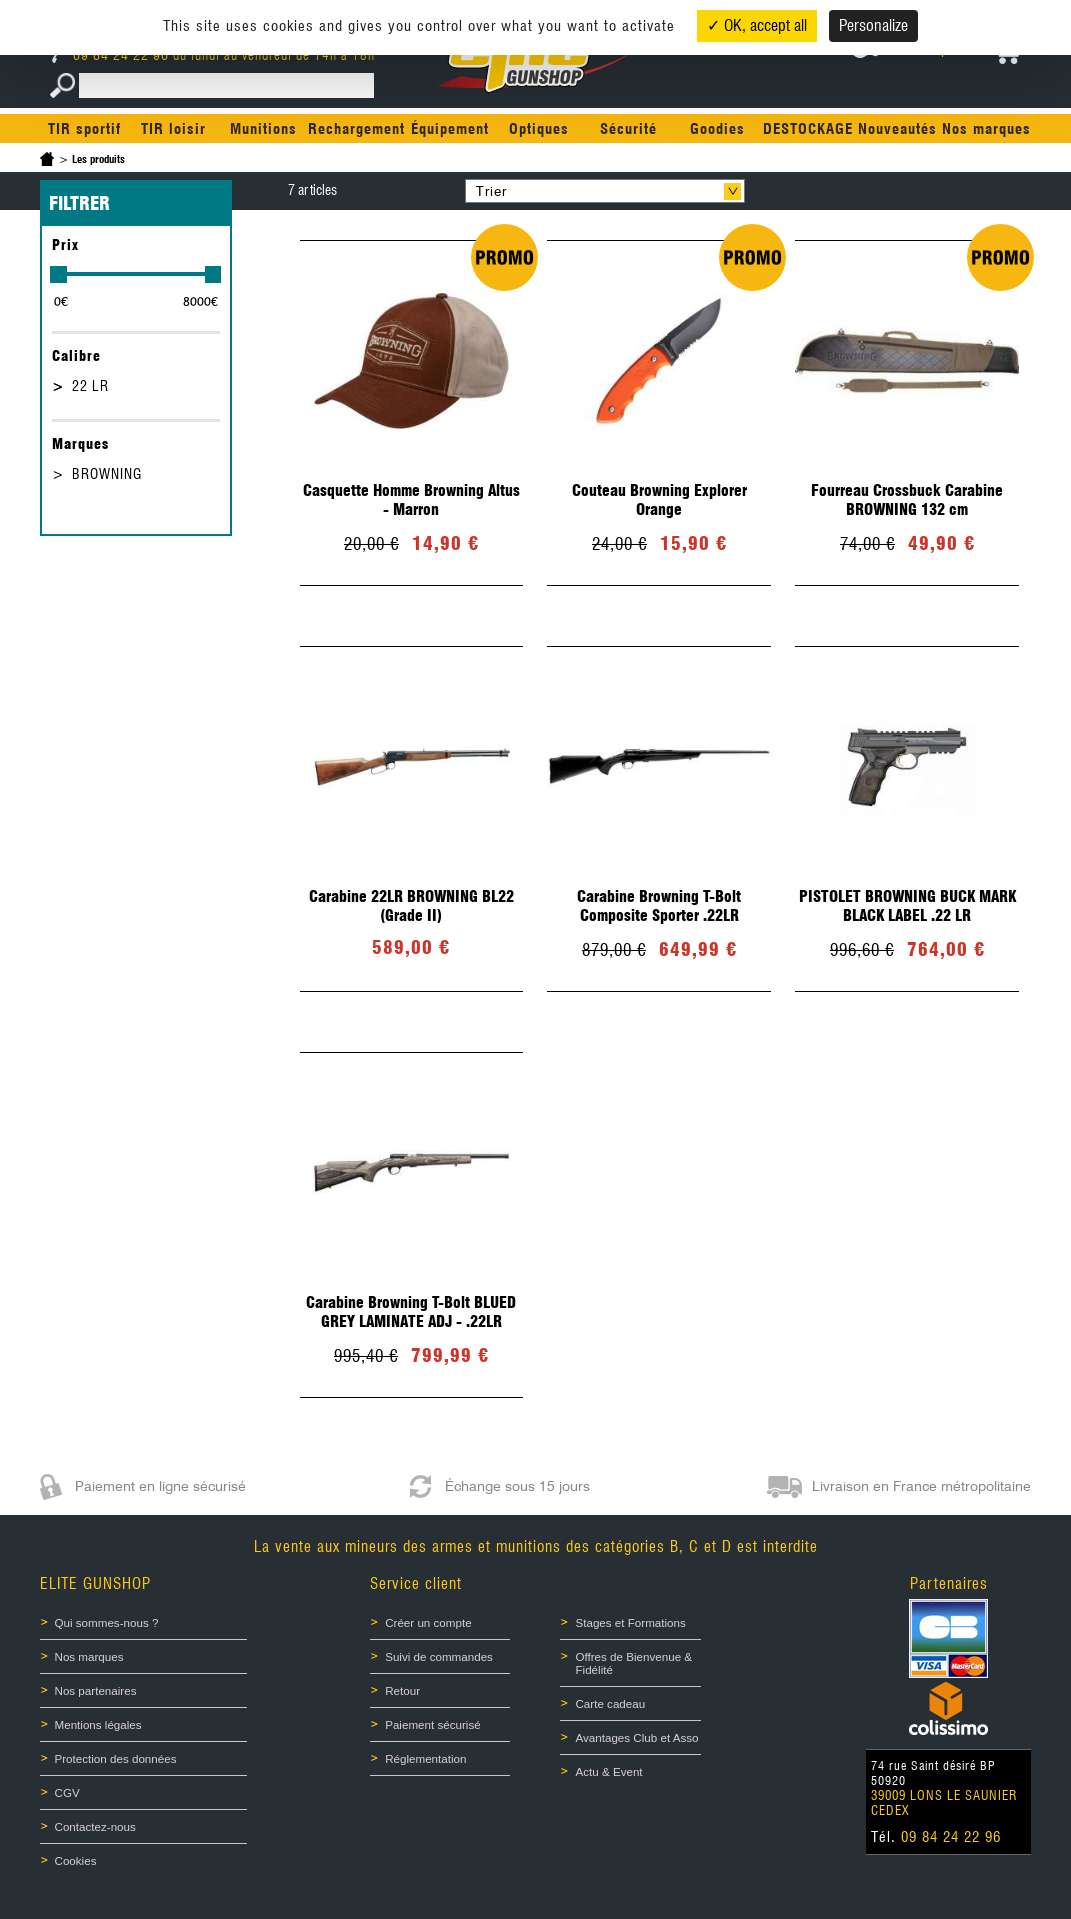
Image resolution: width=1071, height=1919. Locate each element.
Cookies (76, 1853)
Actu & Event (608, 1766)
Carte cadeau (609, 1700)
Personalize (873, 25)
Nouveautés (897, 129)
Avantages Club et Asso (636, 1733)
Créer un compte (428, 1622)
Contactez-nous (95, 1820)
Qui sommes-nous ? (106, 1622)
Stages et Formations (630, 1622)
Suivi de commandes (438, 1655)
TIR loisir (173, 129)
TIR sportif (84, 129)
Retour (402, 1688)
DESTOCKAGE (808, 129)
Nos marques (986, 129)
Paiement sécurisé (432, 1721)
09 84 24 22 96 (112, 55)
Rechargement (356, 129)
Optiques (539, 129)
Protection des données (115, 1754)
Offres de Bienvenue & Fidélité (633, 1661)
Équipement (450, 129)
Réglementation (425, 1754)
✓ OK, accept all (757, 25)
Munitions (263, 129)
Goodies (717, 129)
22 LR (90, 386)
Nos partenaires (95, 1688)
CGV (67, 1787)
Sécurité (628, 129)
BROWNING (107, 474)
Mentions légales (98, 1721)
